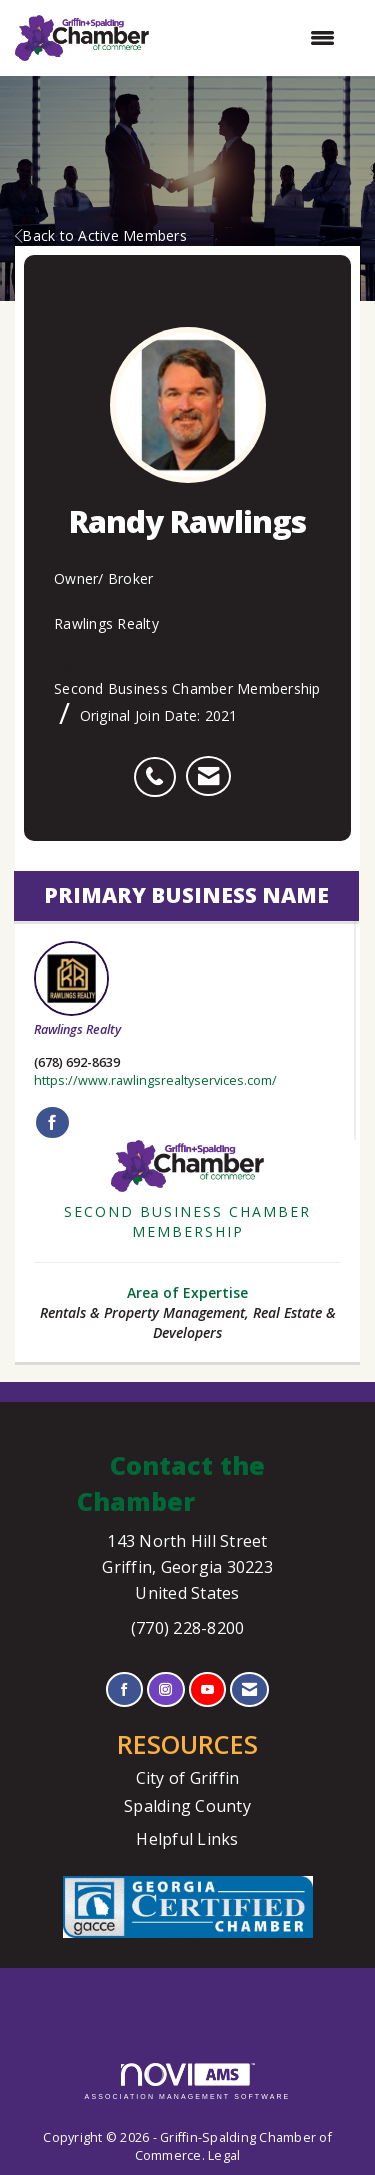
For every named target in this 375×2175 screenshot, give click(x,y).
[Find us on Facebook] (124, 1689)
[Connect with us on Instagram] (165, 1689)
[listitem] (159, 766)
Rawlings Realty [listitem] (77, 989)
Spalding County (187, 1806)
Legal (224, 2155)
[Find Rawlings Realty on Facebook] (52, 1123)
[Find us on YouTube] (207, 1689)
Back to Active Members (101, 235)
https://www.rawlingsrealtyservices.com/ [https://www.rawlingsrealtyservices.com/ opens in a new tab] (155, 1080)
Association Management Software (188, 2081)
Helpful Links (187, 1839)
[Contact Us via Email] (249, 1689)
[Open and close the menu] (252, 38)
